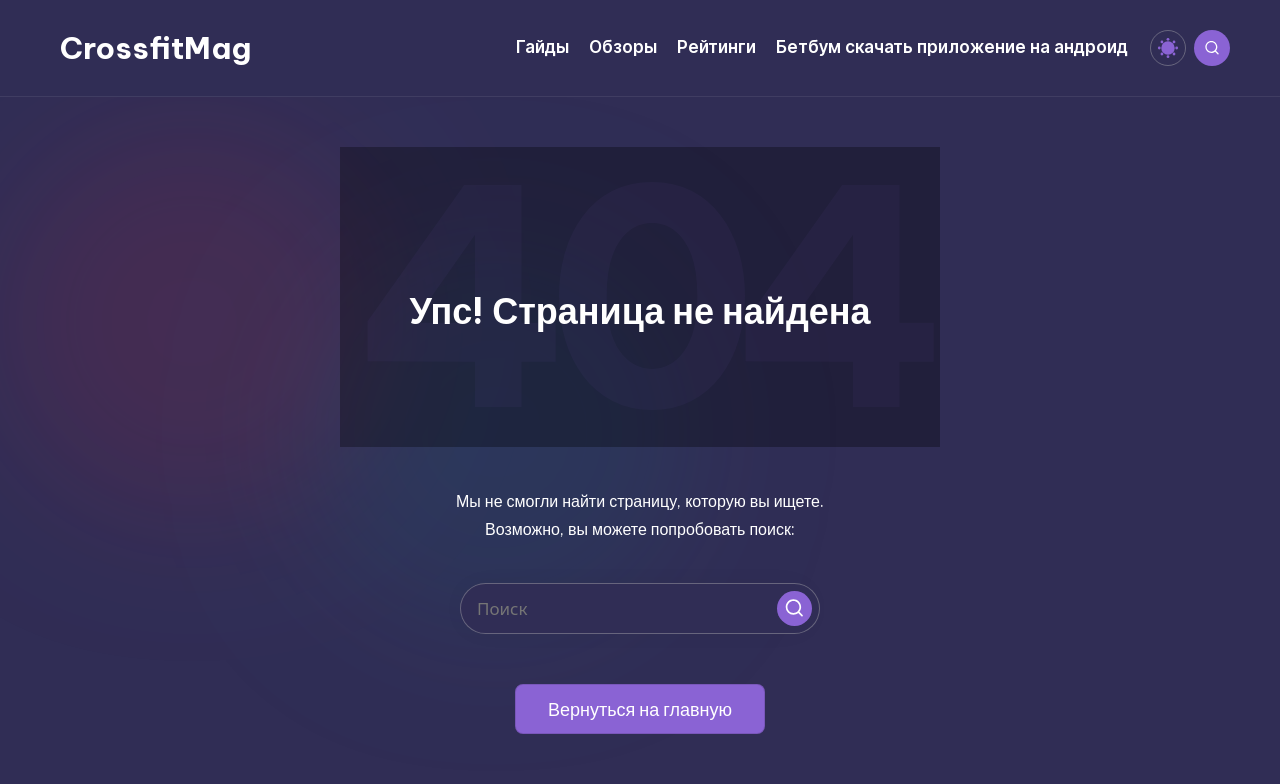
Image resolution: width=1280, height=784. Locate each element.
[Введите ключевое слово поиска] (640, 608)
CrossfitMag (155, 48)
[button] (794, 608)
